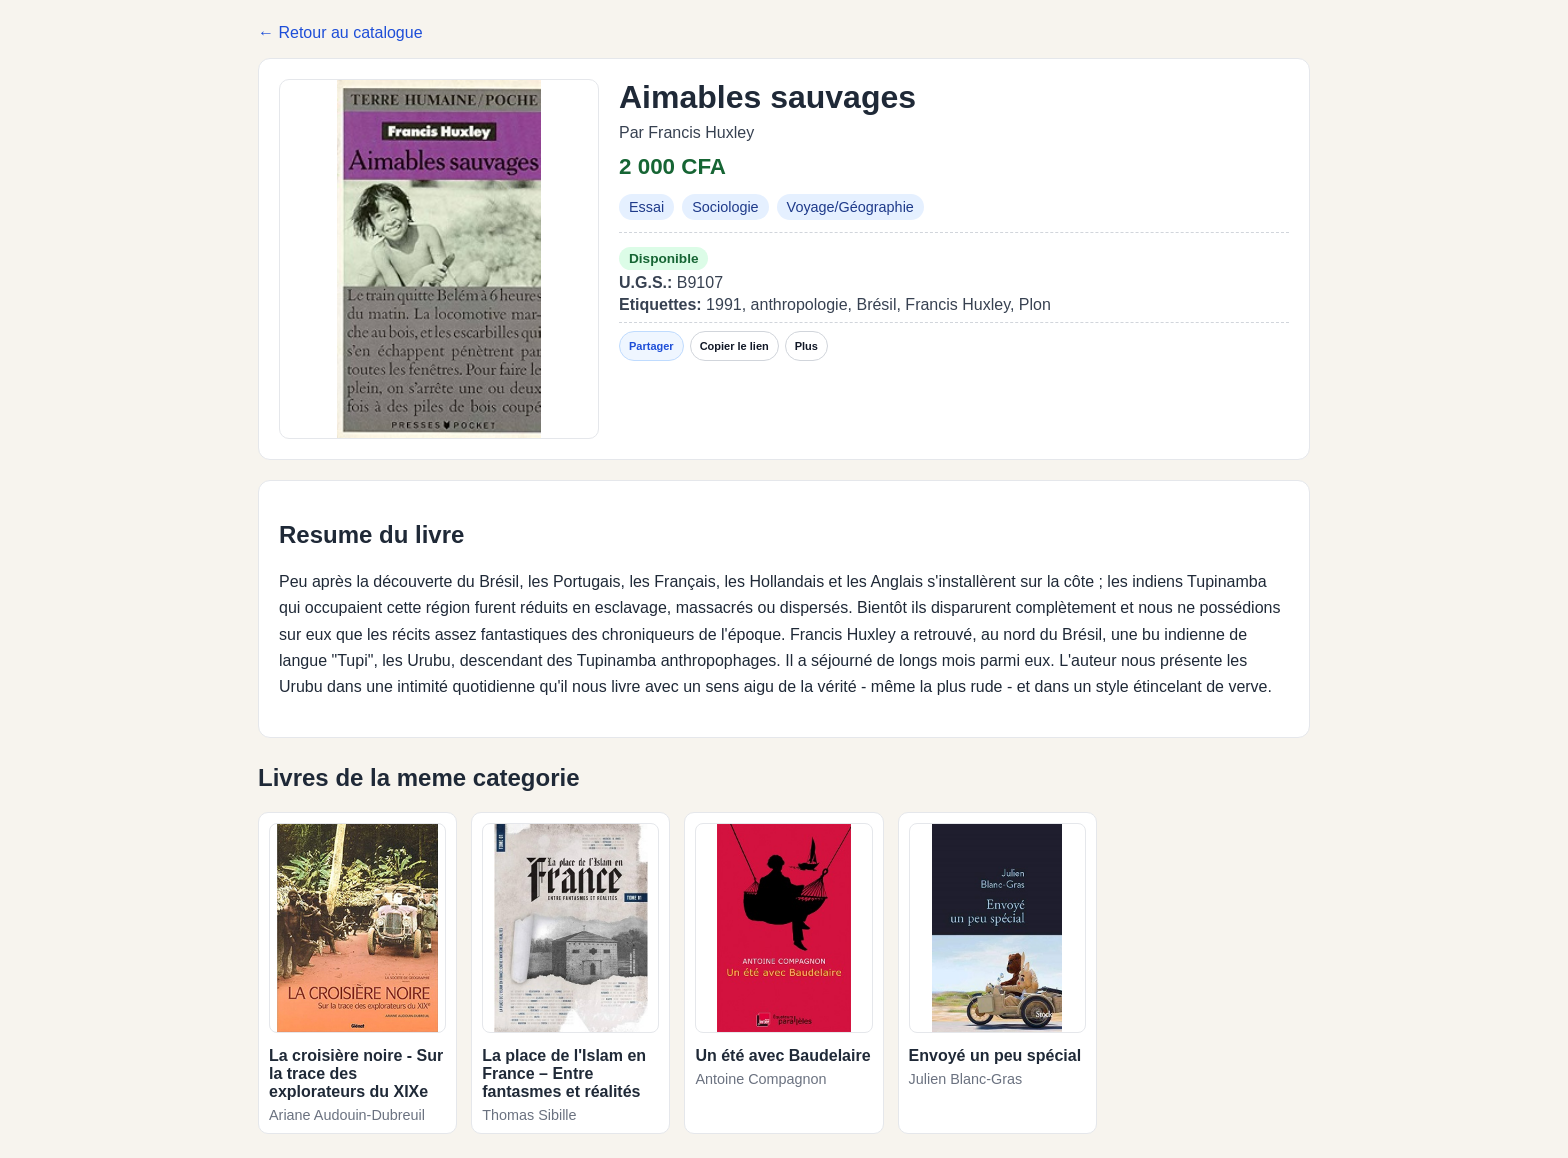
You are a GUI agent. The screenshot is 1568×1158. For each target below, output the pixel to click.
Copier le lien (734, 346)
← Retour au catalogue (340, 32)
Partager (651, 346)
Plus (806, 346)
